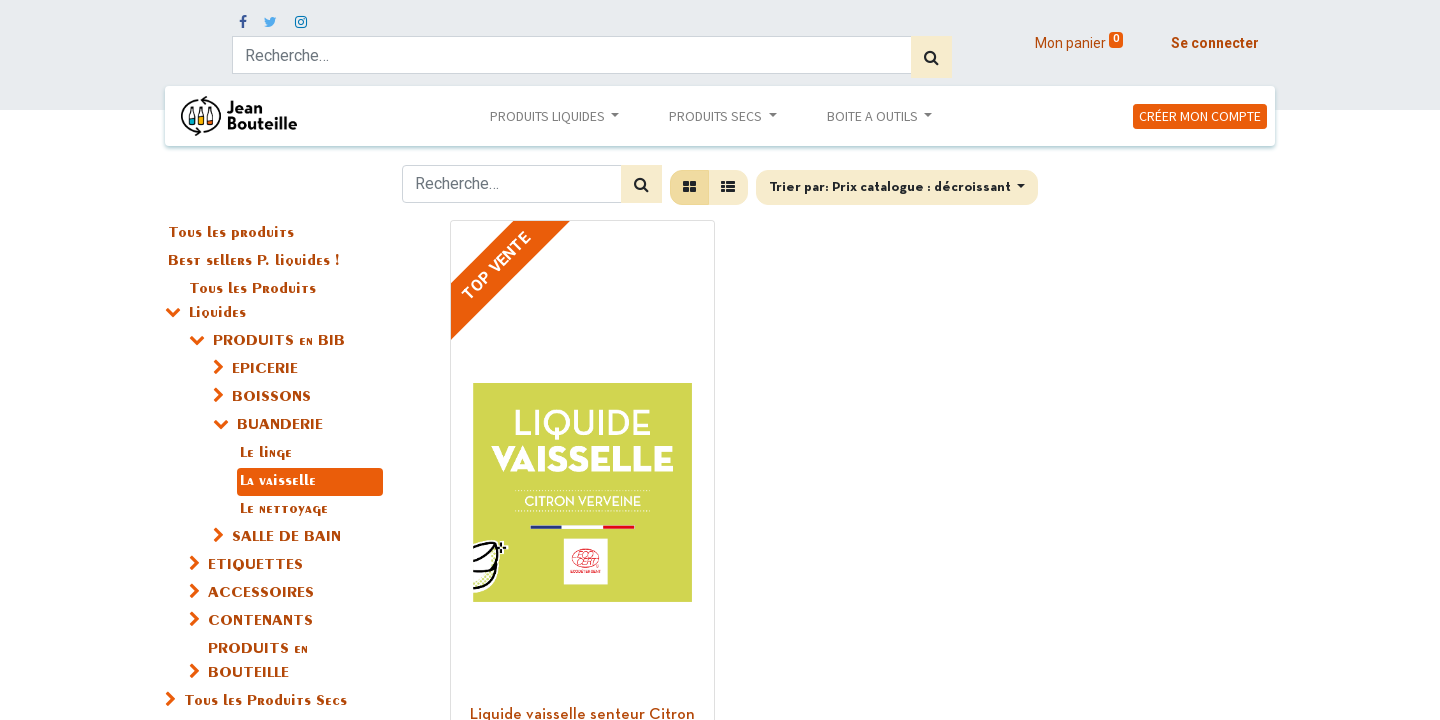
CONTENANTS (260, 622)
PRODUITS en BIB (279, 342)
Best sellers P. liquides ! (253, 262)
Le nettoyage (284, 510)
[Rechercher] (931, 57)
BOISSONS (271, 398)
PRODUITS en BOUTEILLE (258, 662)
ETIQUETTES (255, 566)
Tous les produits (231, 234)
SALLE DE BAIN (286, 538)
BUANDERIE (280, 426)
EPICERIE (265, 370)
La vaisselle (278, 482)
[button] (897, 187)
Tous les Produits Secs (265, 702)
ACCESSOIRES (261, 594)
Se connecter (1215, 43)
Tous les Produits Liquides (252, 302)
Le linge (266, 454)
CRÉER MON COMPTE (1200, 116)
